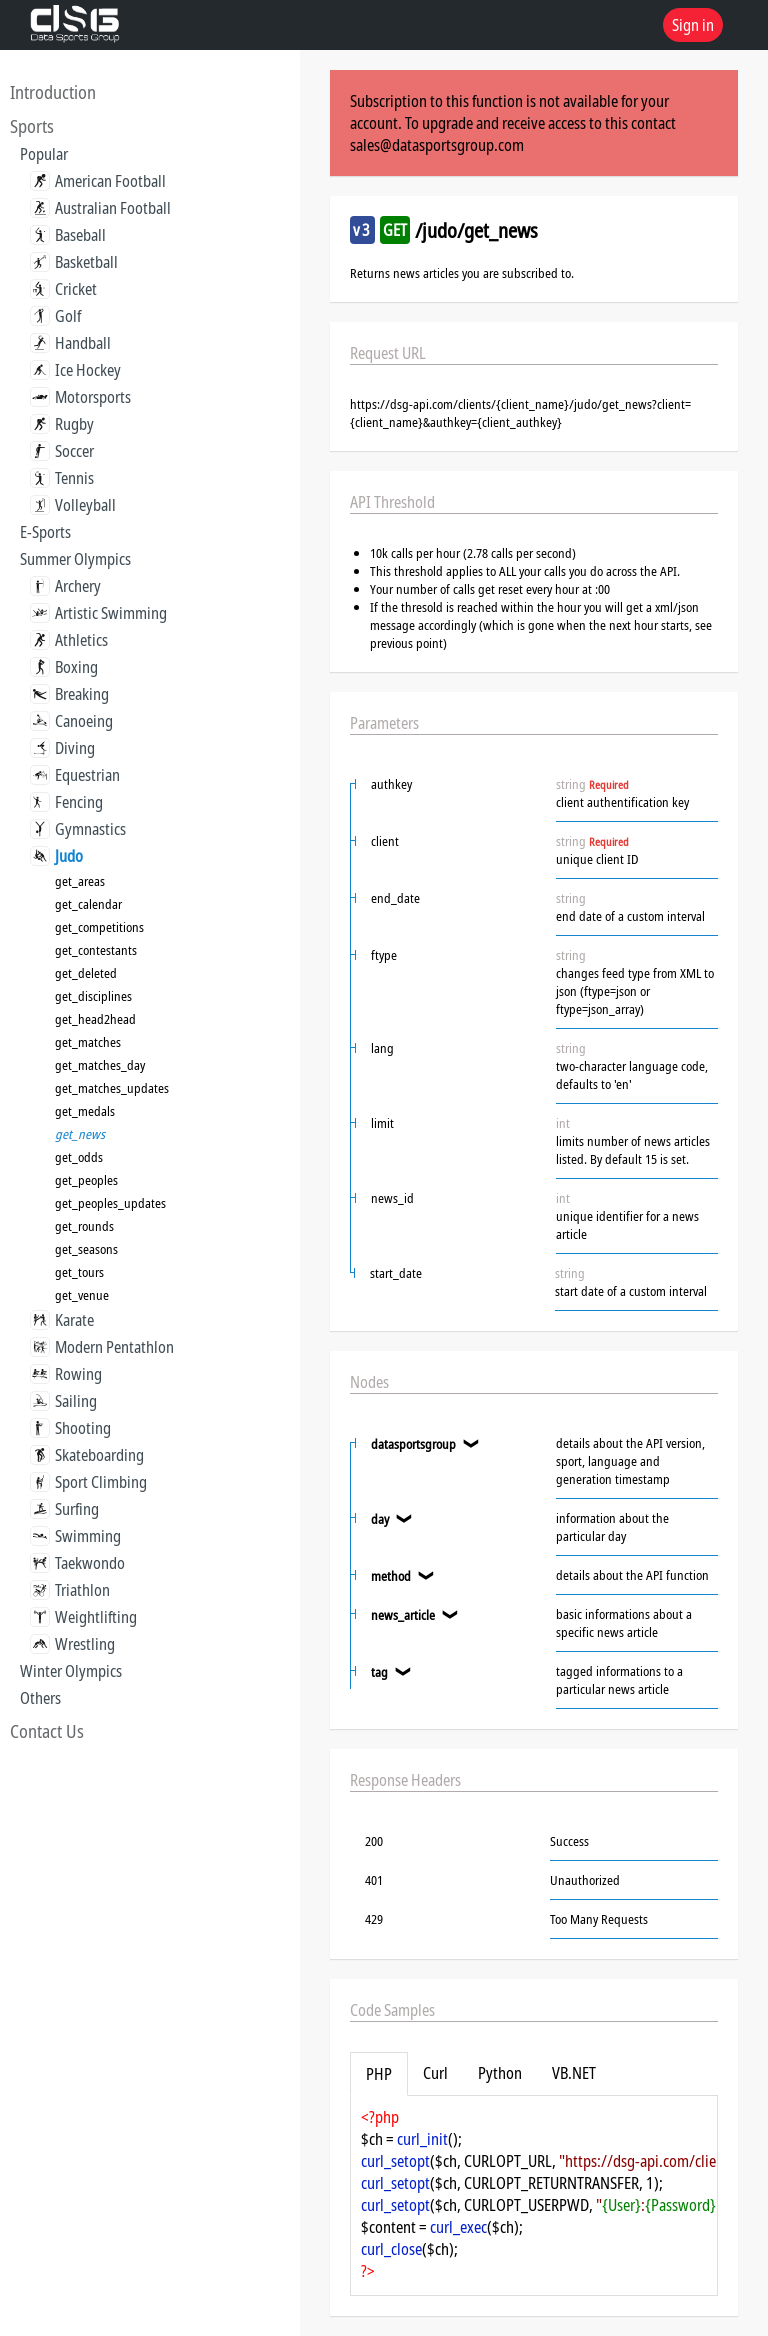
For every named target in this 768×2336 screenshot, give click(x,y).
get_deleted (86, 973)
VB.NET (574, 2073)
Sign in (693, 25)
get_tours (79, 1272)
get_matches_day (100, 1065)
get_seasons (86, 1249)
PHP (379, 2074)
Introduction (53, 92)
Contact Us (47, 1731)
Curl (435, 2073)
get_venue (82, 1295)
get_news (80, 1134)
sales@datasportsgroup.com (437, 145)
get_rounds (84, 1226)
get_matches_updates (112, 1088)
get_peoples (86, 1180)
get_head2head (95, 1019)
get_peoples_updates (110, 1203)
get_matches (88, 1042)
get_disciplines (93, 996)
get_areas (80, 881)
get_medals (85, 1111)
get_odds (79, 1157)
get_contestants (96, 950)
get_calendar (88, 904)
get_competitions (99, 927)
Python (500, 2073)
